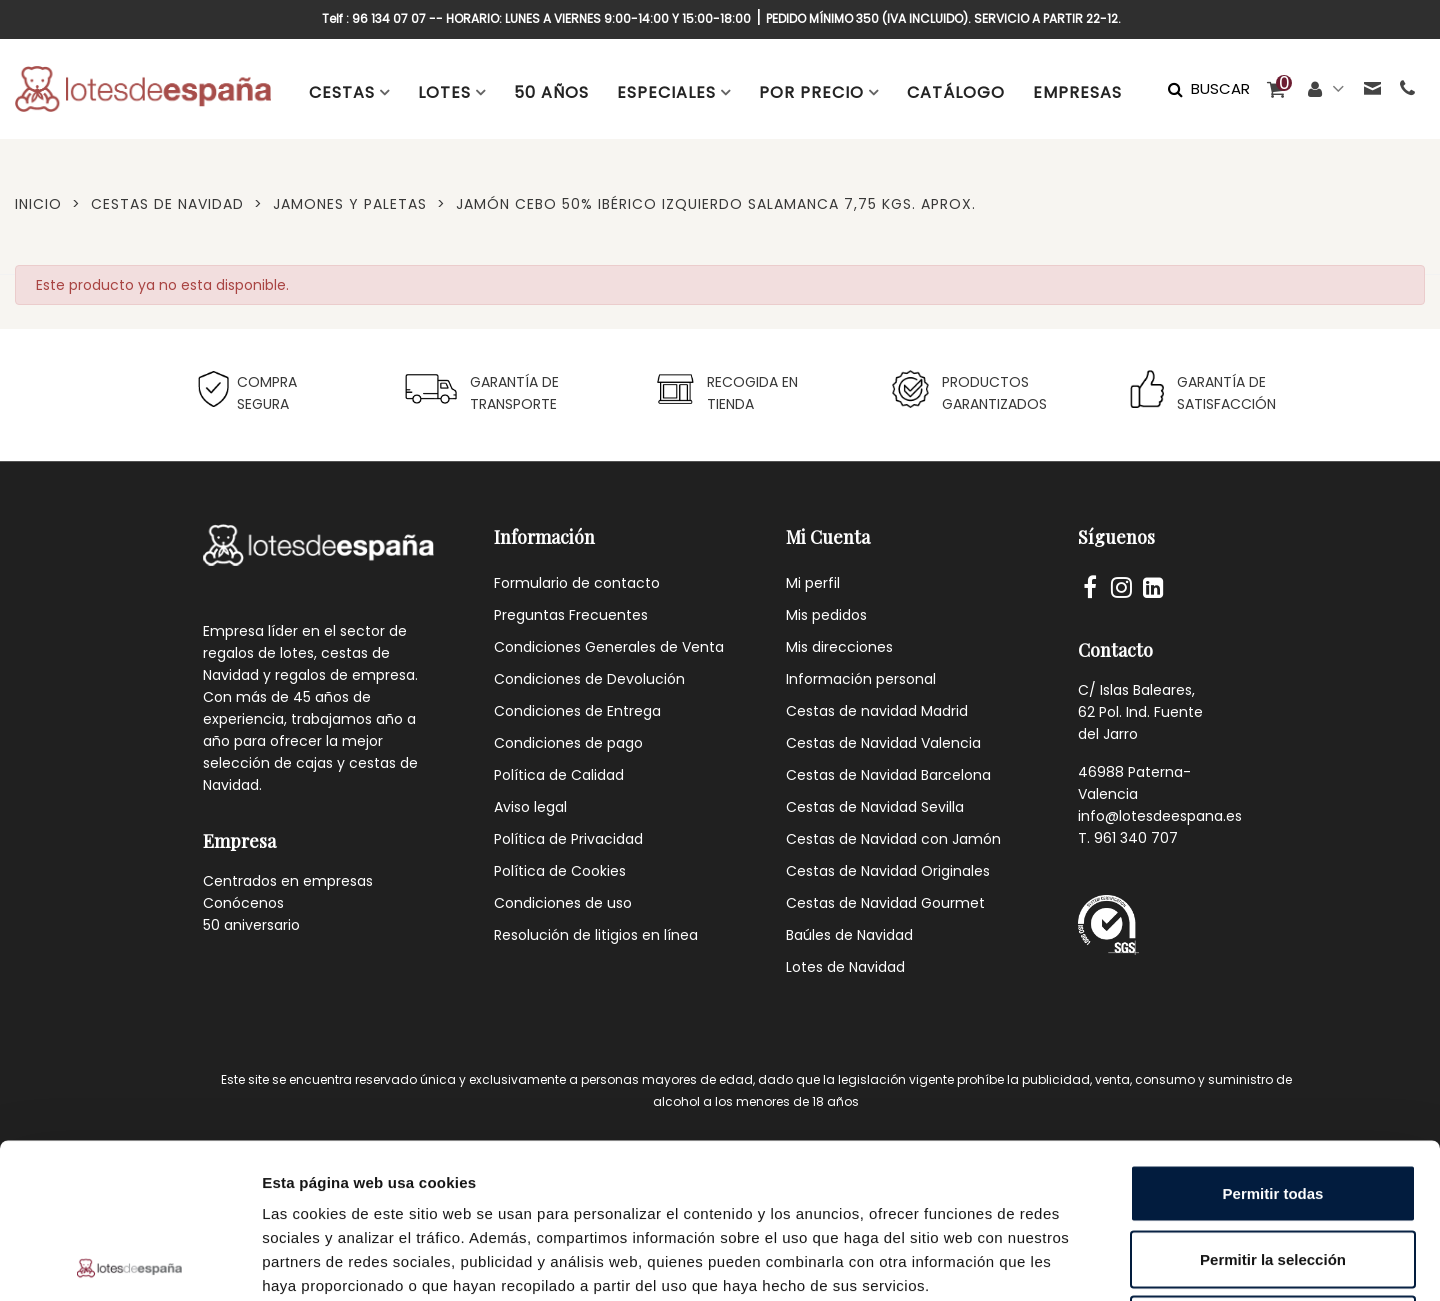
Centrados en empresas (288, 881)
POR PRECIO (811, 92)
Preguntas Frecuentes (571, 615)
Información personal (861, 679)
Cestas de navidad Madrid (877, 711)
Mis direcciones (839, 647)
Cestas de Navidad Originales (888, 871)
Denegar (1273, 1169)
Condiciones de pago (568, 743)
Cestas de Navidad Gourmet (885, 903)
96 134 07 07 (389, 18)
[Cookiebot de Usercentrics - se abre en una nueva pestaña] (129, 1262)
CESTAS (342, 92)
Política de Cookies (560, 871)
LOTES (444, 92)
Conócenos (243, 903)
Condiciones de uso (563, 903)
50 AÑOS (551, 92)
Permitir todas (1273, 1038)
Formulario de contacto (577, 583)
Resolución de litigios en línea (596, 935)
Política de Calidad (559, 775)
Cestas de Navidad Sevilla (875, 807)
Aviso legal (530, 807)
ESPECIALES (666, 92)
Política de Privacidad (568, 839)
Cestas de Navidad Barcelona (888, 775)
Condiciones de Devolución (589, 679)
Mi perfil (813, 583)
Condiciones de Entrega (577, 711)
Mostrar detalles (1082, 1261)
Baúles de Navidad (849, 935)
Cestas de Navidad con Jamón (893, 839)
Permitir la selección (1273, 1104)
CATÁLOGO (956, 92)
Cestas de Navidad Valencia (883, 743)
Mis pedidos (826, 615)
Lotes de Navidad (845, 967)
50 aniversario (251, 925)
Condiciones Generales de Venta (609, 647)
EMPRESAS (1077, 92)
